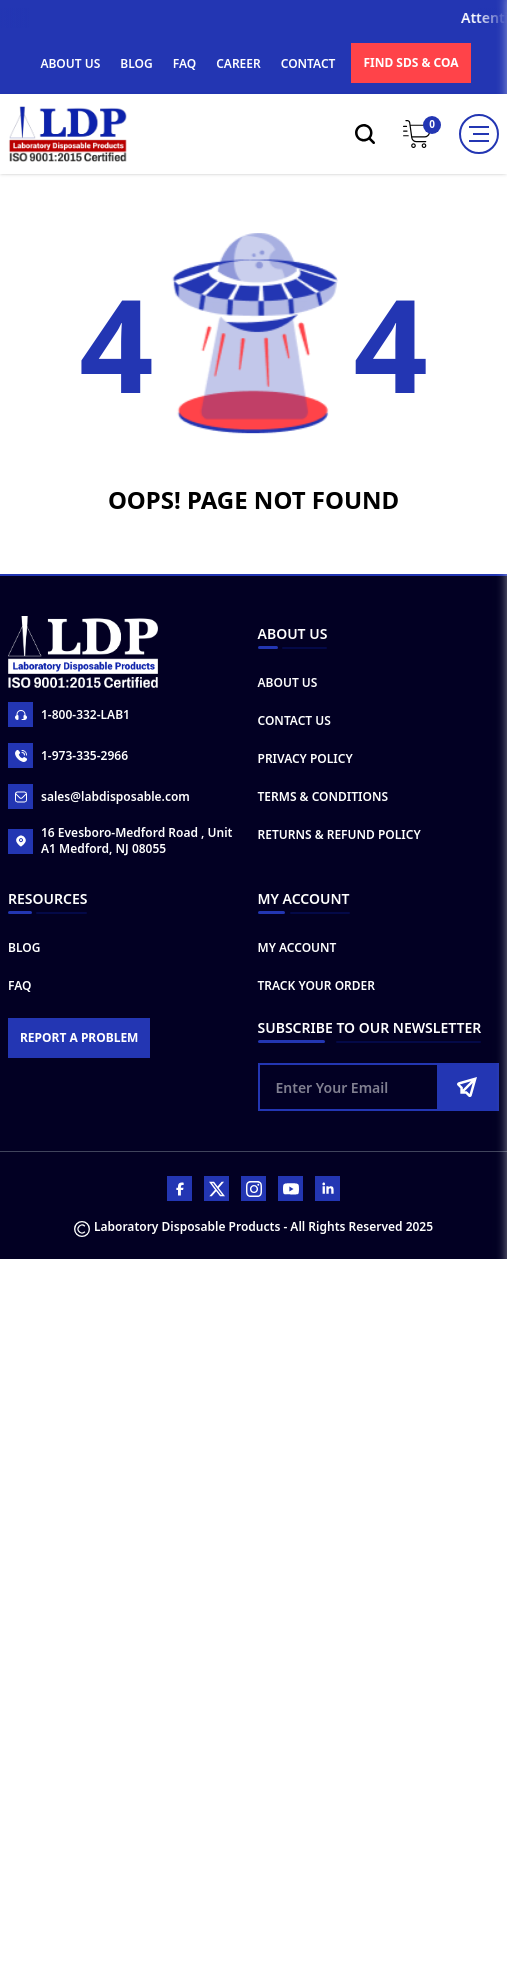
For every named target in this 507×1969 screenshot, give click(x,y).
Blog (24, 947)
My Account (297, 947)
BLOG (136, 63)
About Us (288, 682)
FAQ (184, 63)
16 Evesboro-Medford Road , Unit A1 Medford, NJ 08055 (120, 841)
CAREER (238, 63)
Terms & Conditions (323, 796)
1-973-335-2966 (68, 755)
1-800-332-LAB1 (69, 714)
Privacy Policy (305, 758)
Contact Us (294, 720)
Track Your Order (317, 985)
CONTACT (308, 63)
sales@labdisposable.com (99, 796)
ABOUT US (70, 63)
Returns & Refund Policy (339, 834)
